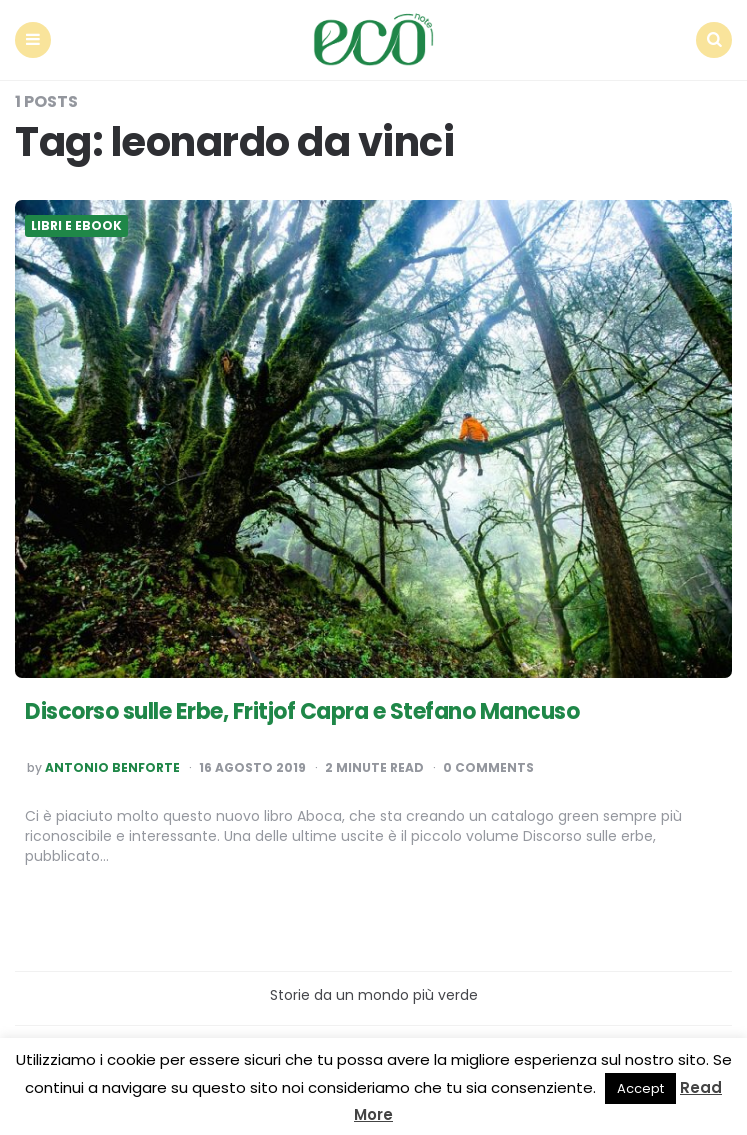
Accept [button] (640, 1088)
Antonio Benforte (112, 768)
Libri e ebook (76, 226)
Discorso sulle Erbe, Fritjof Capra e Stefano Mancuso (302, 711)
